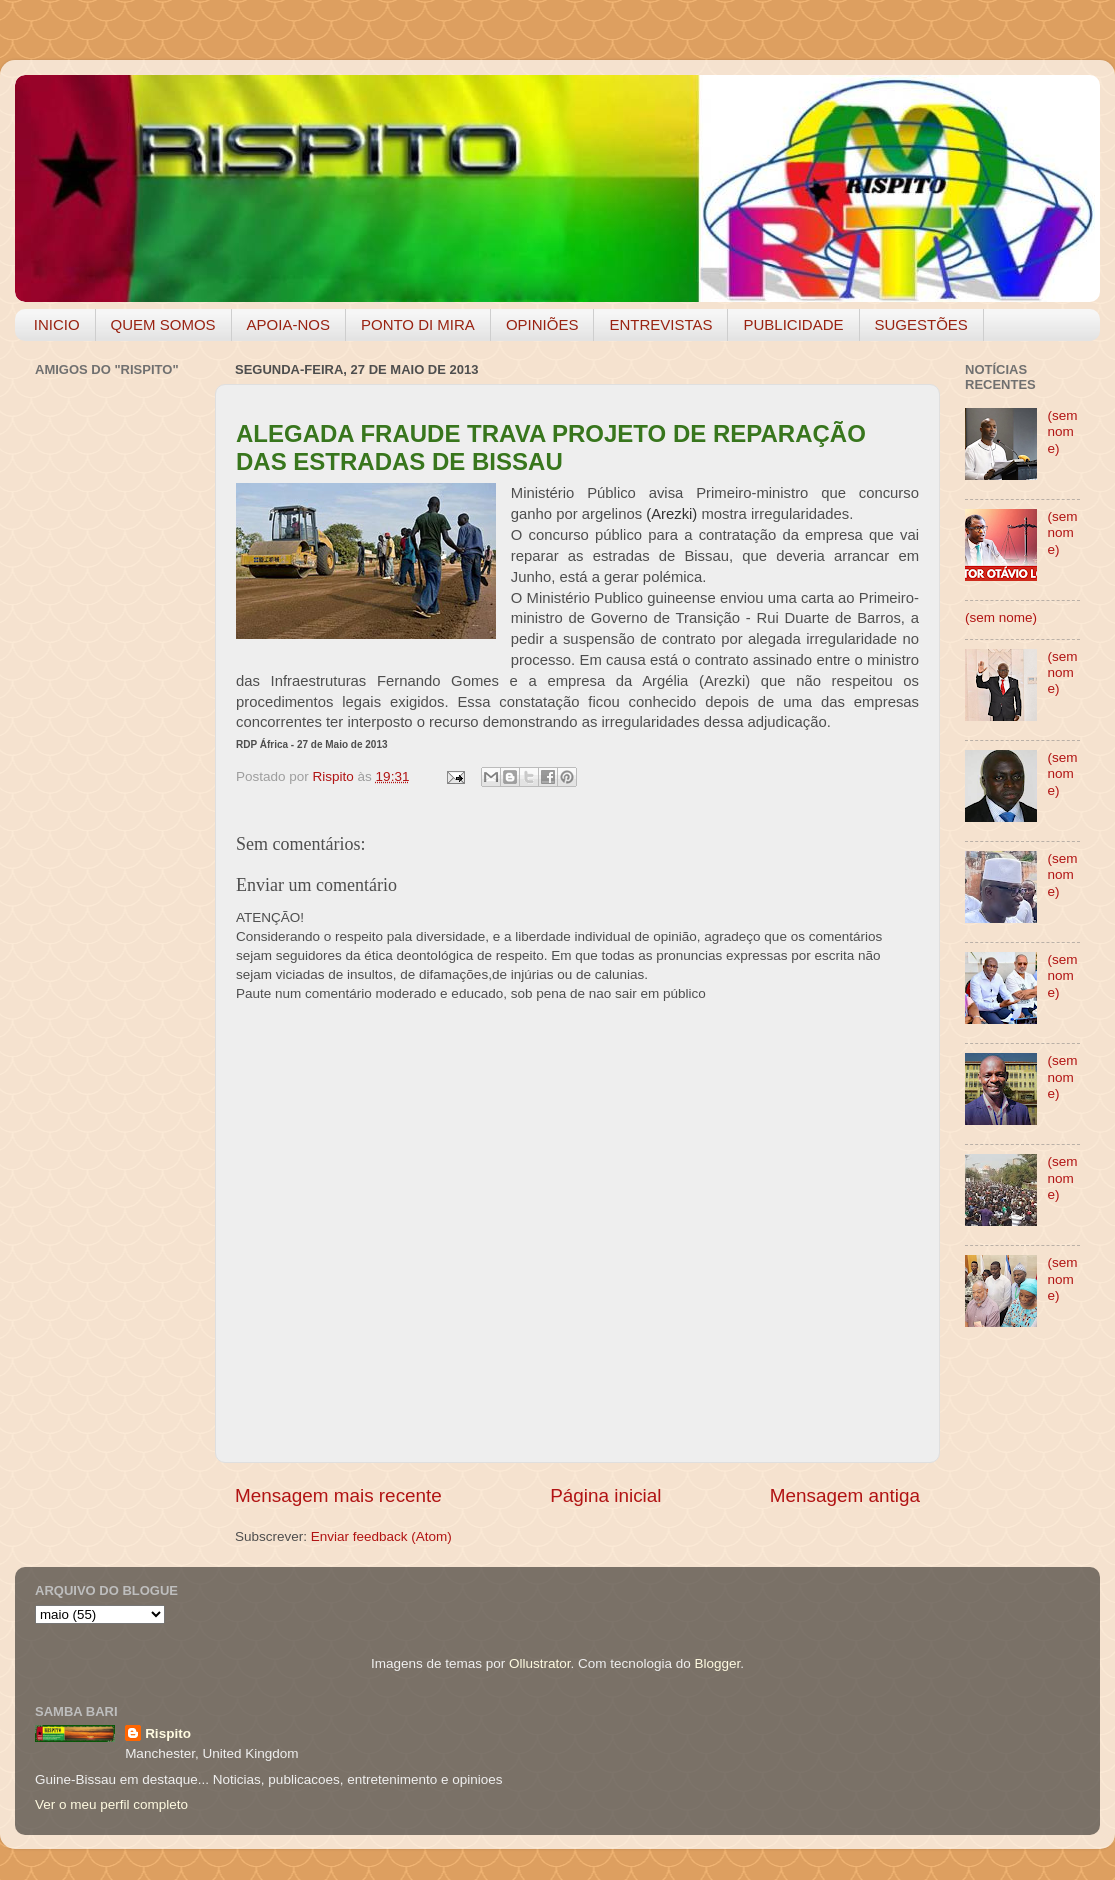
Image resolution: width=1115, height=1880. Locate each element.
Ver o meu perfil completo (111, 1804)
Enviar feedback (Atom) (381, 1536)
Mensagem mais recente (338, 1495)
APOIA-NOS (288, 324)
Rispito (168, 1733)
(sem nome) (1062, 431)
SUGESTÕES (921, 324)
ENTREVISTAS (660, 324)
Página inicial (605, 1495)
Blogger (717, 1663)
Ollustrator (540, 1663)
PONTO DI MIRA (418, 324)
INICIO (57, 324)
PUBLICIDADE (793, 324)
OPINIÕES (542, 324)
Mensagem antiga (845, 1495)
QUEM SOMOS (163, 324)
